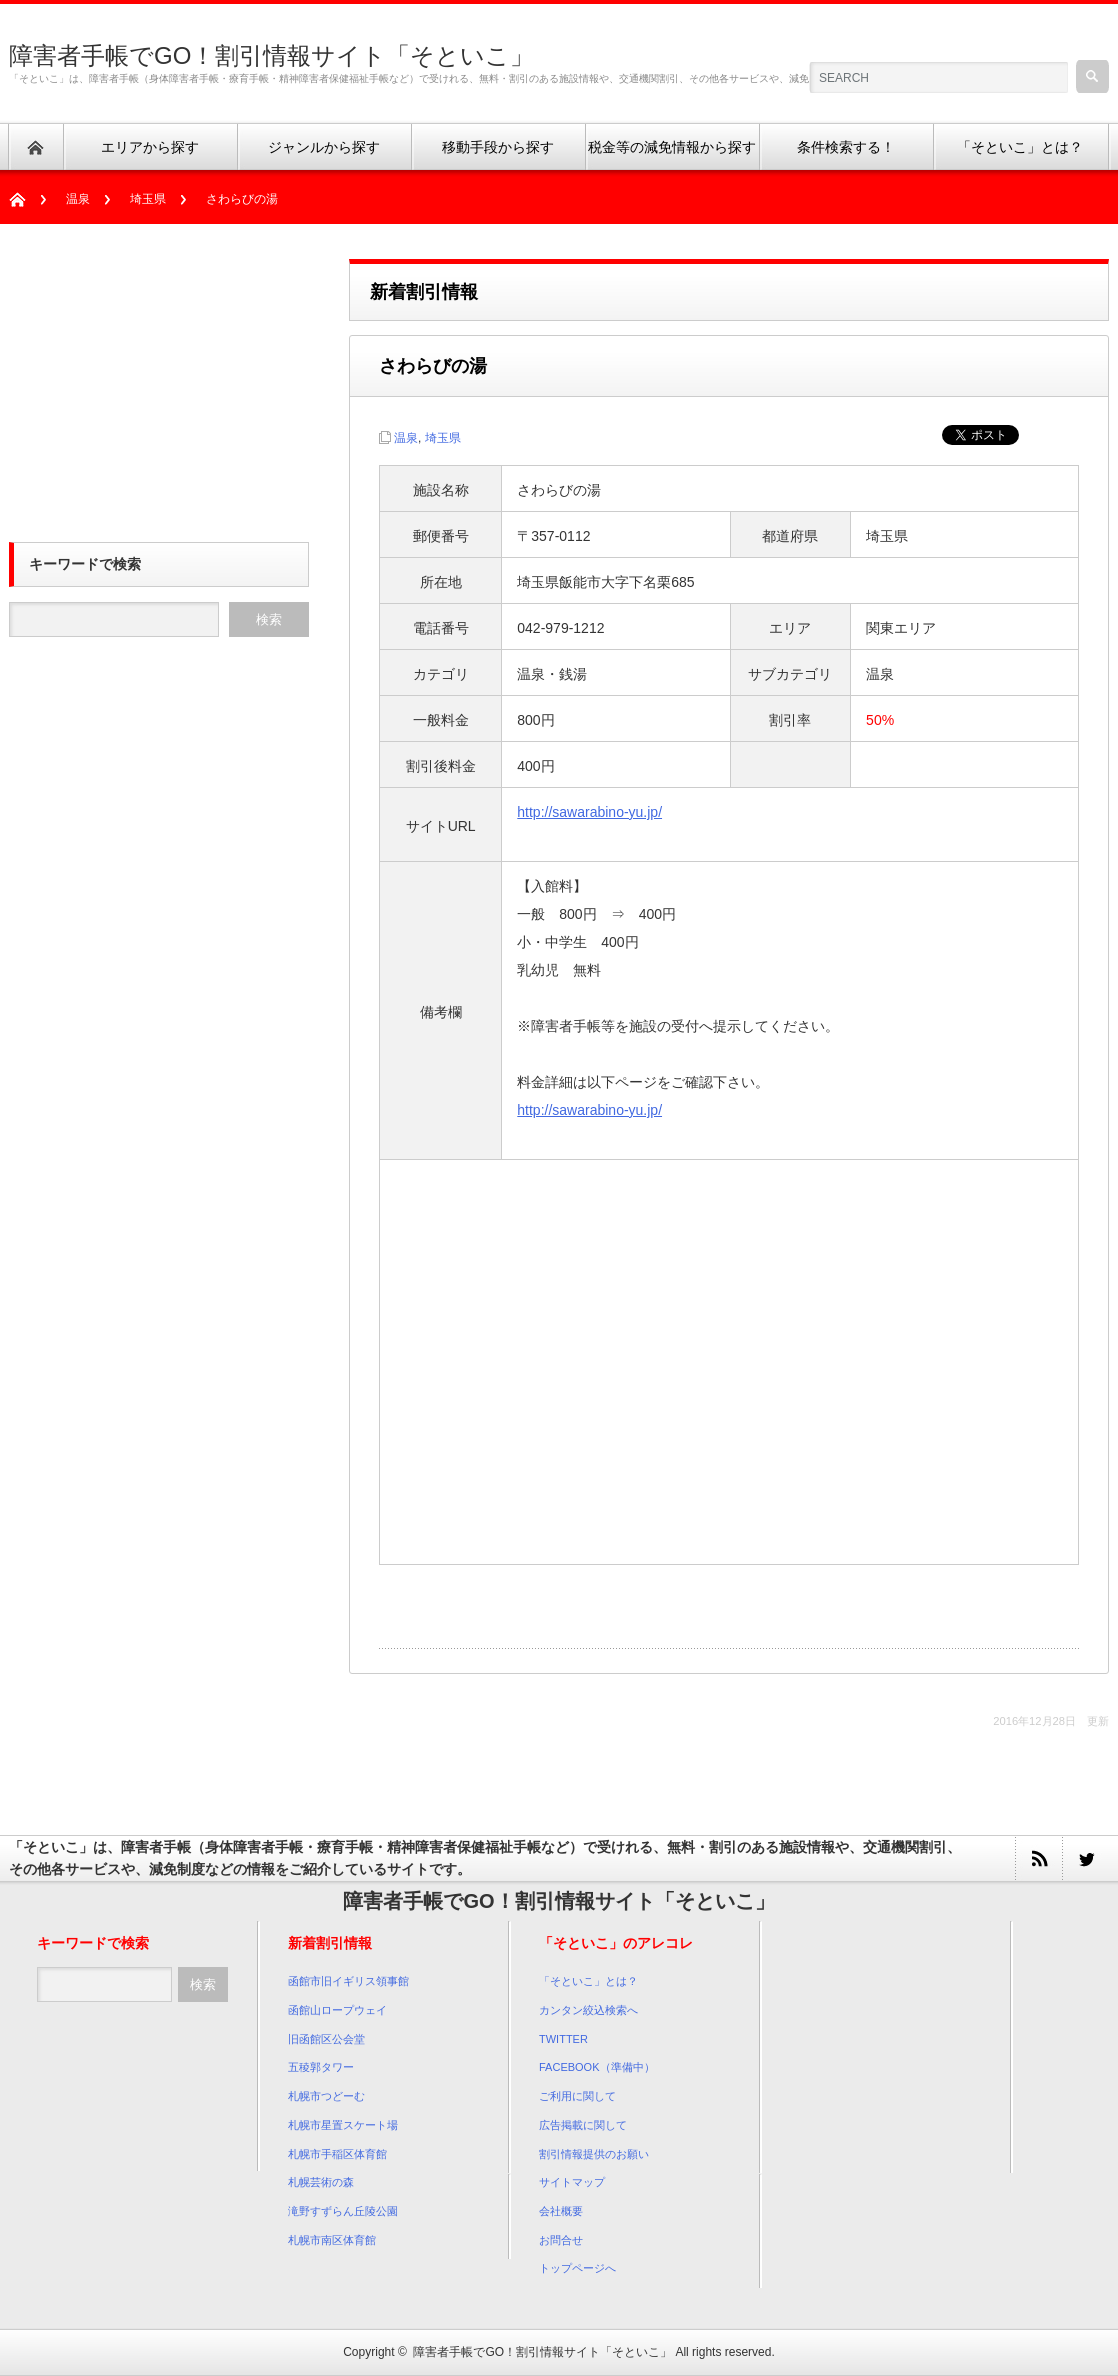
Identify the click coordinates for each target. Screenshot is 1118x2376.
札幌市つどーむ (326, 2096)
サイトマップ (572, 2182)
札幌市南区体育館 (332, 2240)
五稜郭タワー (321, 2067)
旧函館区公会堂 (326, 2039)
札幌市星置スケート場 (343, 2125)
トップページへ (577, 2268)
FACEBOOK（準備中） (597, 2067)
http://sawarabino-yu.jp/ (589, 812)
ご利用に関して (577, 2096)
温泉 (78, 199)
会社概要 (561, 2211)
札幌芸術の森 (321, 2182)
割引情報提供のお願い (594, 2154)
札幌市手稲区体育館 (337, 2154)
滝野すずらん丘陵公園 (343, 2211)
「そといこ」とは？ (588, 1981)
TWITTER (563, 2039)
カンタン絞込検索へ (588, 2010)
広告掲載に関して (583, 2125)
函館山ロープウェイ (337, 2010)
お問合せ (561, 2240)
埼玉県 (148, 199)
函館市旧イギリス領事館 (348, 1981)
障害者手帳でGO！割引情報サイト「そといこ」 (271, 55)
